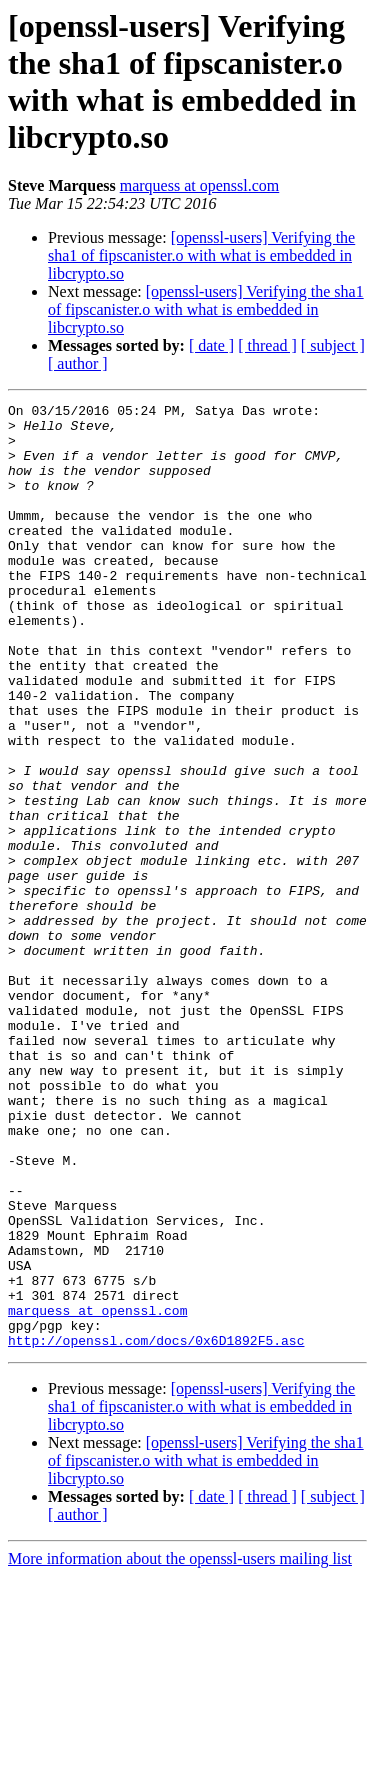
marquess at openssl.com (200, 185)
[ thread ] (267, 345)
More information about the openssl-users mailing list (180, 1747)
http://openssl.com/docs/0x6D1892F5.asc (156, 1529)
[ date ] (211, 345)
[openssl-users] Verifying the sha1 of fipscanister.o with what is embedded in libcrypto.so (201, 255)
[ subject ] (333, 345)
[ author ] (78, 363)
